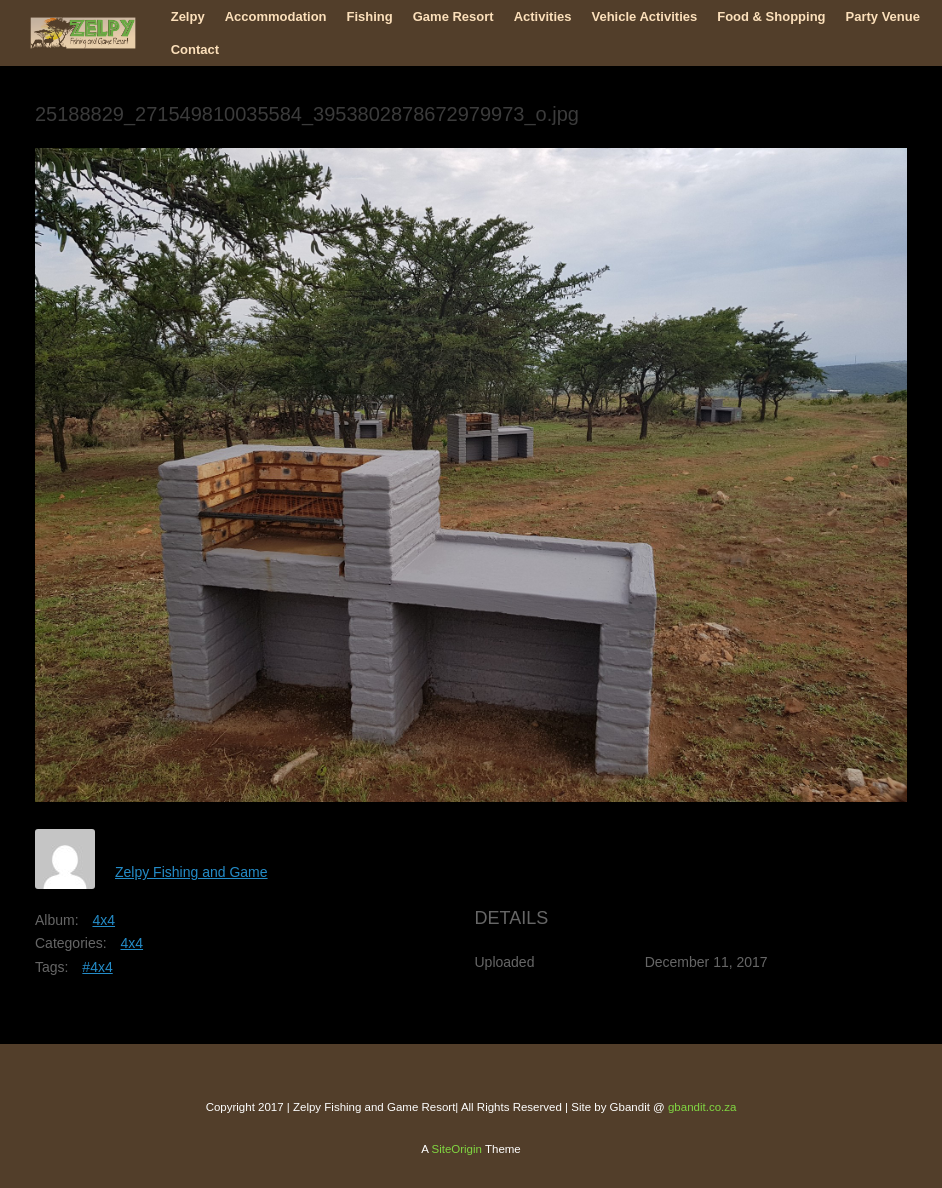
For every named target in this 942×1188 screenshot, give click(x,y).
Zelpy (188, 16)
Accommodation (276, 16)
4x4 (103, 920)
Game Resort (453, 16)
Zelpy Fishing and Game (191, 872)
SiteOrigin (456, 1149)
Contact (195, 49)
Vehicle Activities (644, 16)
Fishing (370, 16)
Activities (543, 16)
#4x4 (97, 967)
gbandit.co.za (702, 1107)
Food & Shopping (771, 16)
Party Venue (883, 16)
